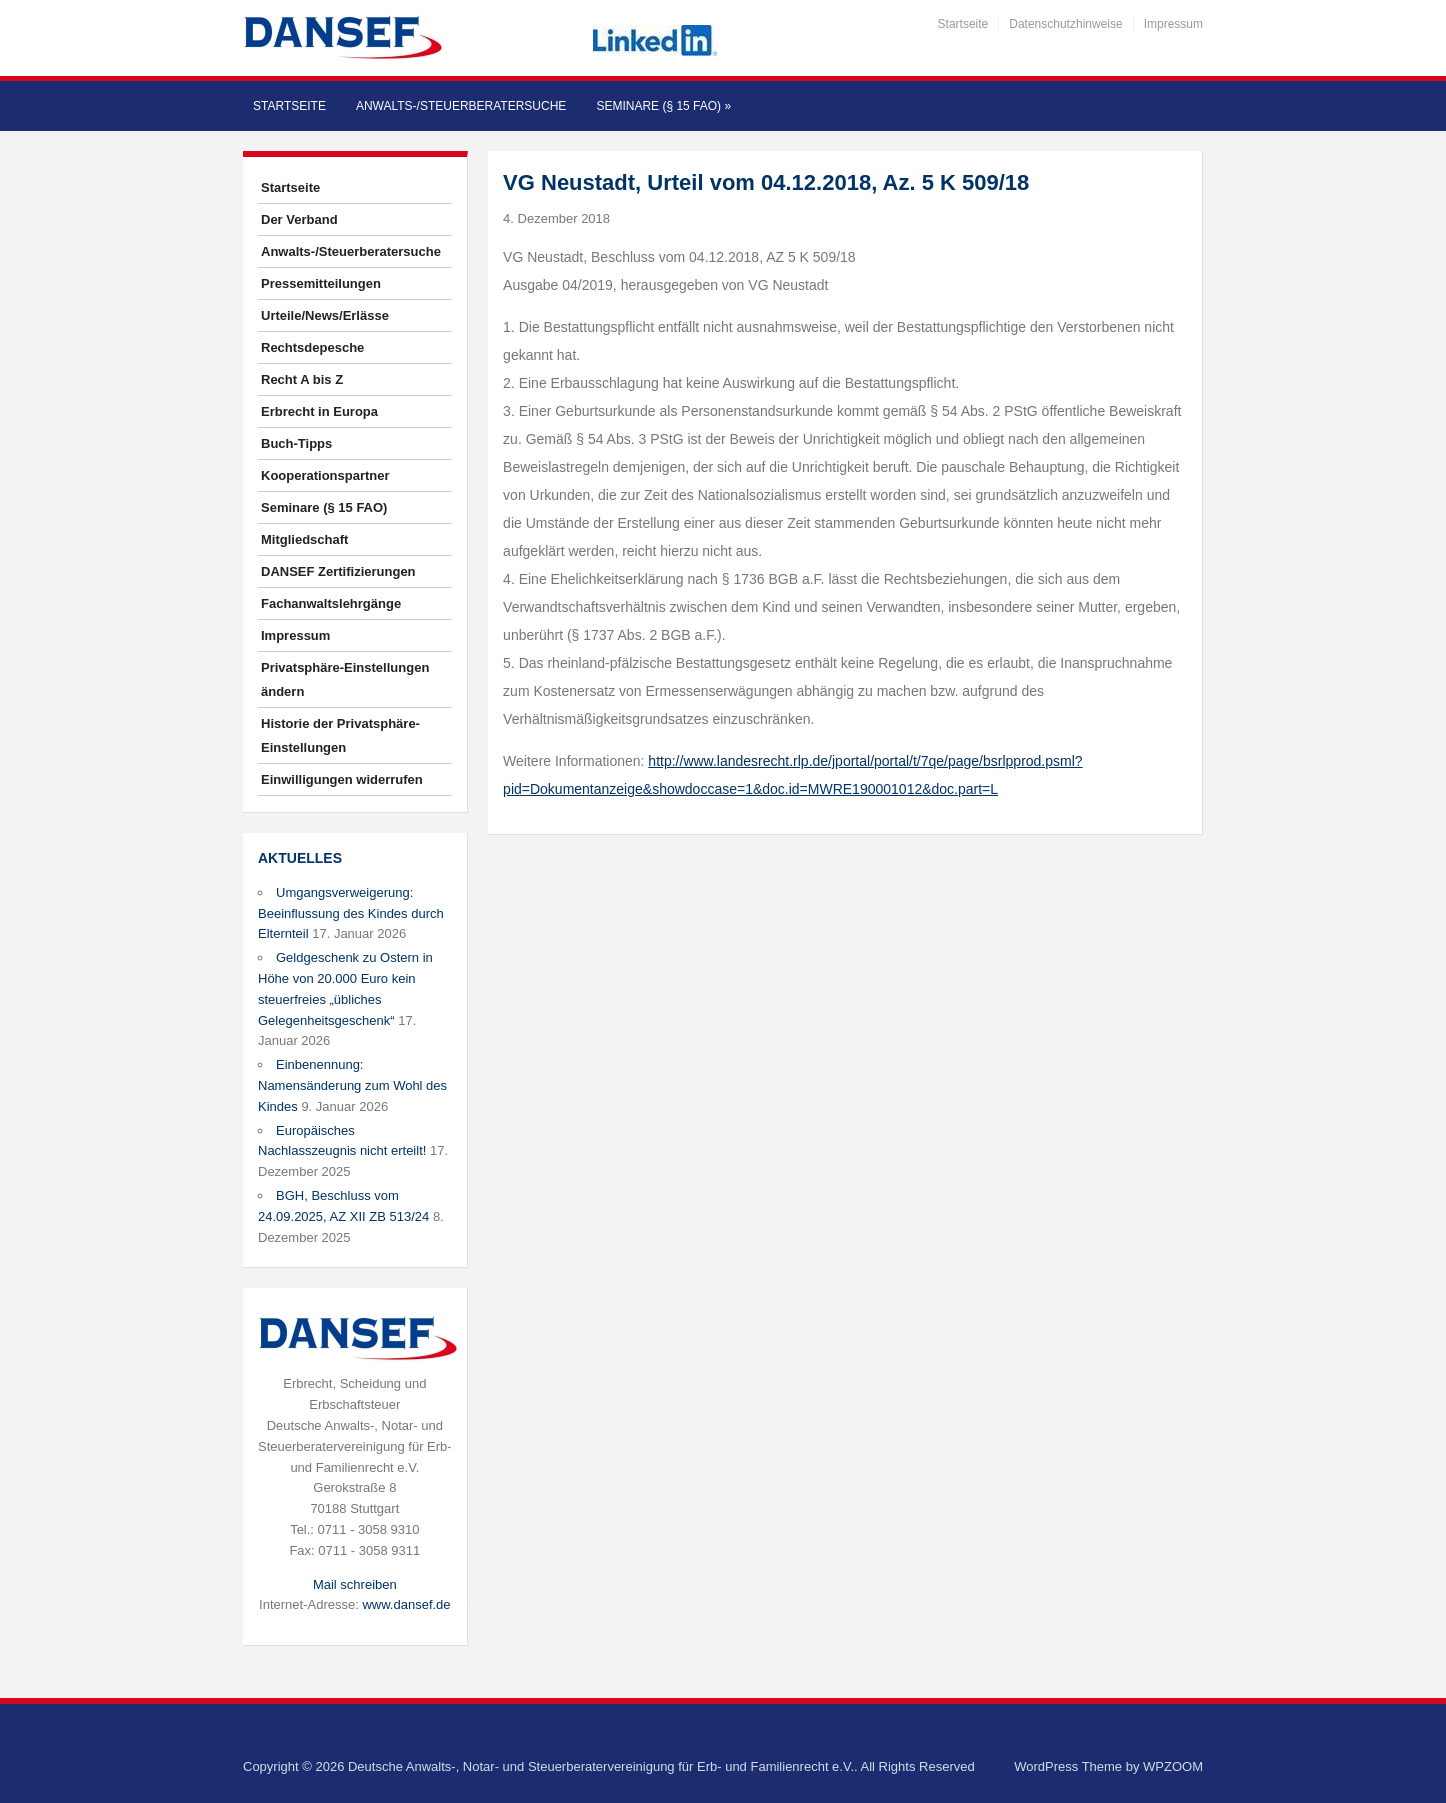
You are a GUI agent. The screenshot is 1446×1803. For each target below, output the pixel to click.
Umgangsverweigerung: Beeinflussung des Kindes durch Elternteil (351, 913)
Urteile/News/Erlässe (325, 315)
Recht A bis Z (302, 379)
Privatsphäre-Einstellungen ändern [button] (345, 679)
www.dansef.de (406, 1604)
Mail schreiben (355, 1584)
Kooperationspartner (325, 475)
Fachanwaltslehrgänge (331, 603)
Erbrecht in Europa (319, 411)
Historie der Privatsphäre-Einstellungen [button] (340, 735)
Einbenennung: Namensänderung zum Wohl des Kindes (352, 1085)
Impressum (1173, 24)
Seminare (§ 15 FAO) (663, 106)
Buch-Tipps (296, 443)
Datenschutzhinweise (1065, 24)
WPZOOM (1173, 1766)
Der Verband (299, 219)
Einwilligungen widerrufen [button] (342, 779)
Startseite (963, 24)
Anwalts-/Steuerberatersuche (461, 106)
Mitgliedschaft (304, 539)
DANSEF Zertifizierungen (338, 571)
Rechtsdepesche (312, 347)
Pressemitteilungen (321, 283)
